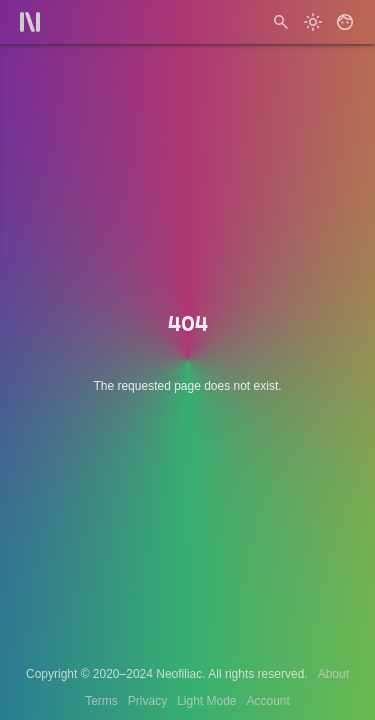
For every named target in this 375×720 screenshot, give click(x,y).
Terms (101, 701)
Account (268, 701)
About (333, 674)
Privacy (147, 701)
